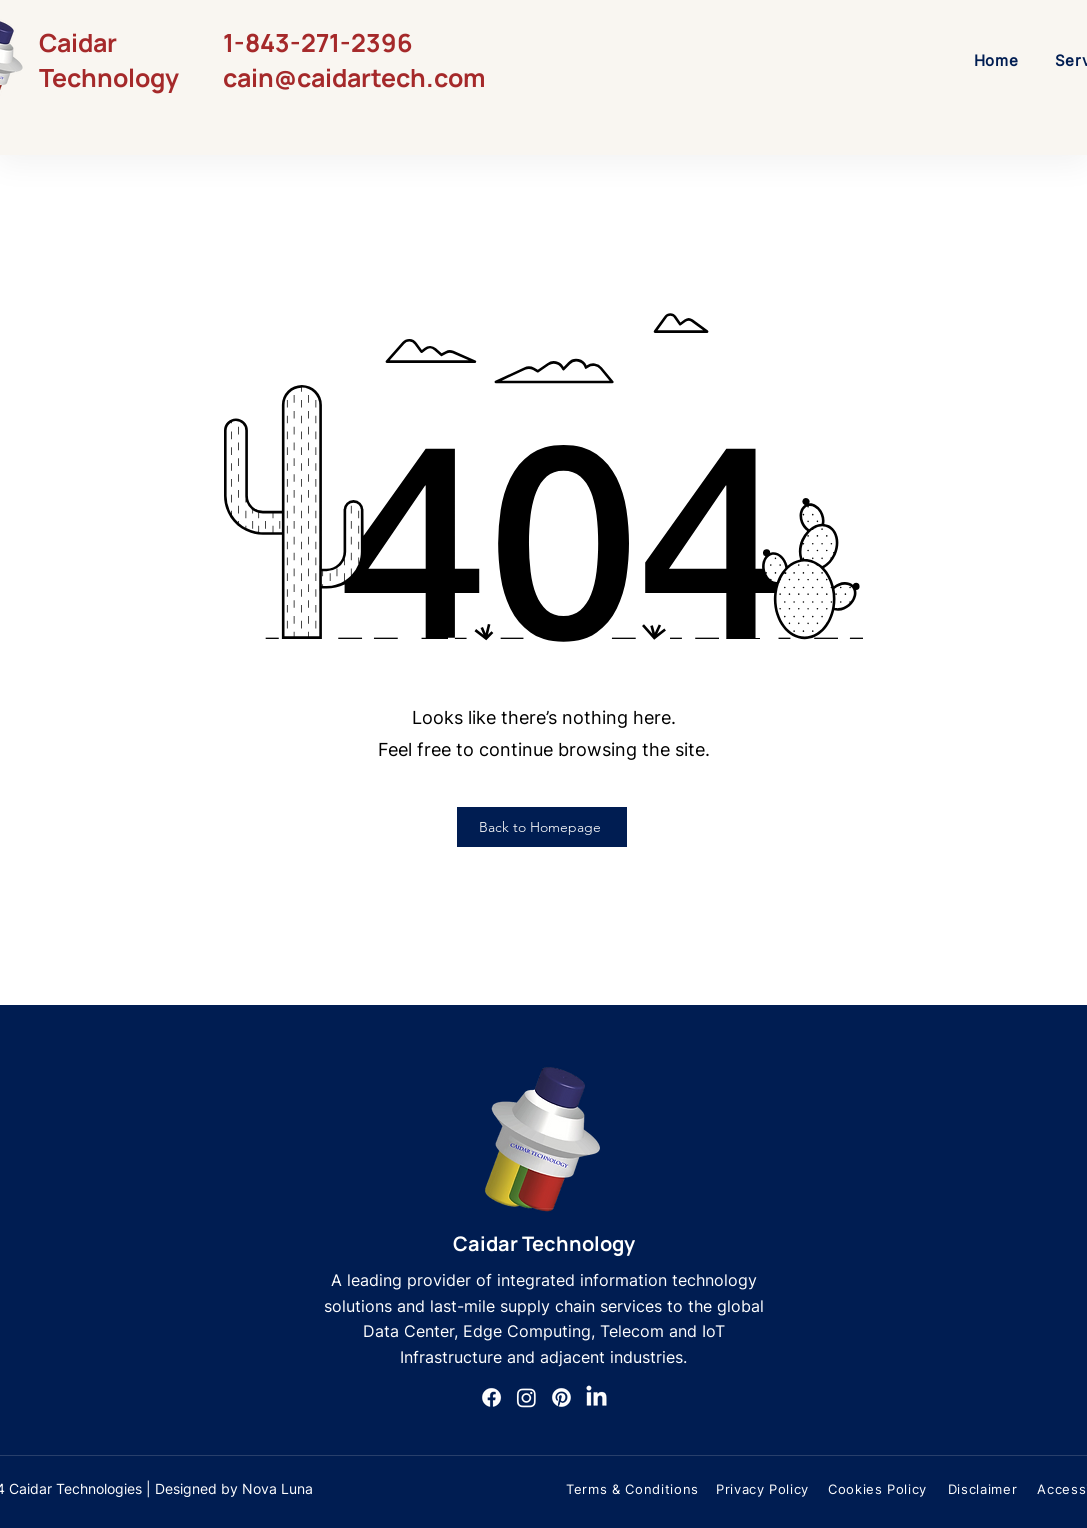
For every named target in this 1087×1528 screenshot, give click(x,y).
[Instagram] (526, 1397)
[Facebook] (491, 1397)
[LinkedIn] (596, 1397)
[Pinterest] (561, 1397)
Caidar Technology (544, 1243)
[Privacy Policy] (763, 1489)
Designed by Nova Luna (234, 1488)
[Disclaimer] (983, 1489)
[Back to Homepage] (542, 827)
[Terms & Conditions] (633, 1489)
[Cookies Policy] (878, 1489)
